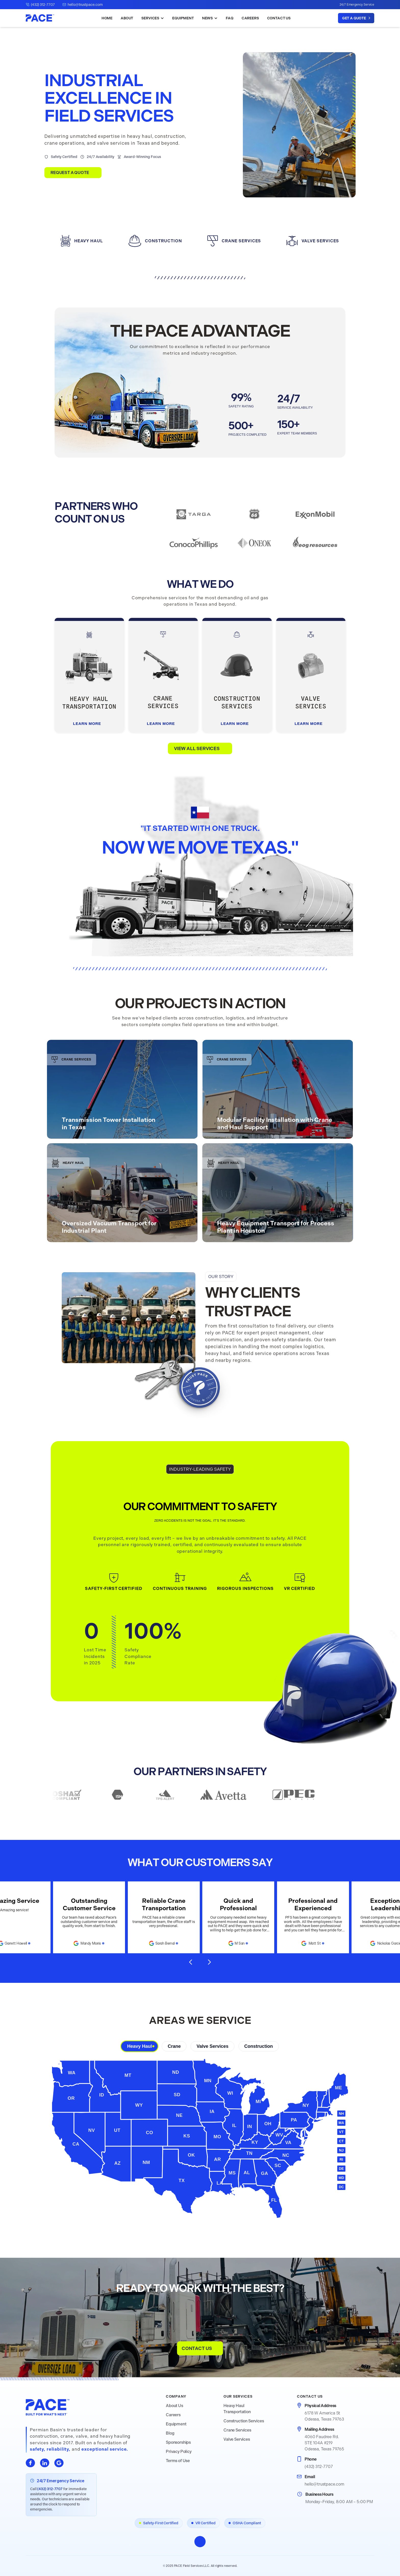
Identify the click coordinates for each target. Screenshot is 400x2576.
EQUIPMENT (183, 18)
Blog (170, 2433)
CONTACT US (279, 18)
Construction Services (243, 2421)
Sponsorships (179, 2442)
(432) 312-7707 (319, 2466)
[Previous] (191, 1962)
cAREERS (250, 18)
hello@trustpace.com (324, 2484)
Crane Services (237, 2430)
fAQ (229, 18)
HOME (107, 18)
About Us (174, 2405)
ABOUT (127, 18)
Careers (173, 2414)
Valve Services (236, 2439)
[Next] (209, 1962)
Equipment (176, 2424)
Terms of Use (178, 2460)
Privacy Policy (179, 2451)
